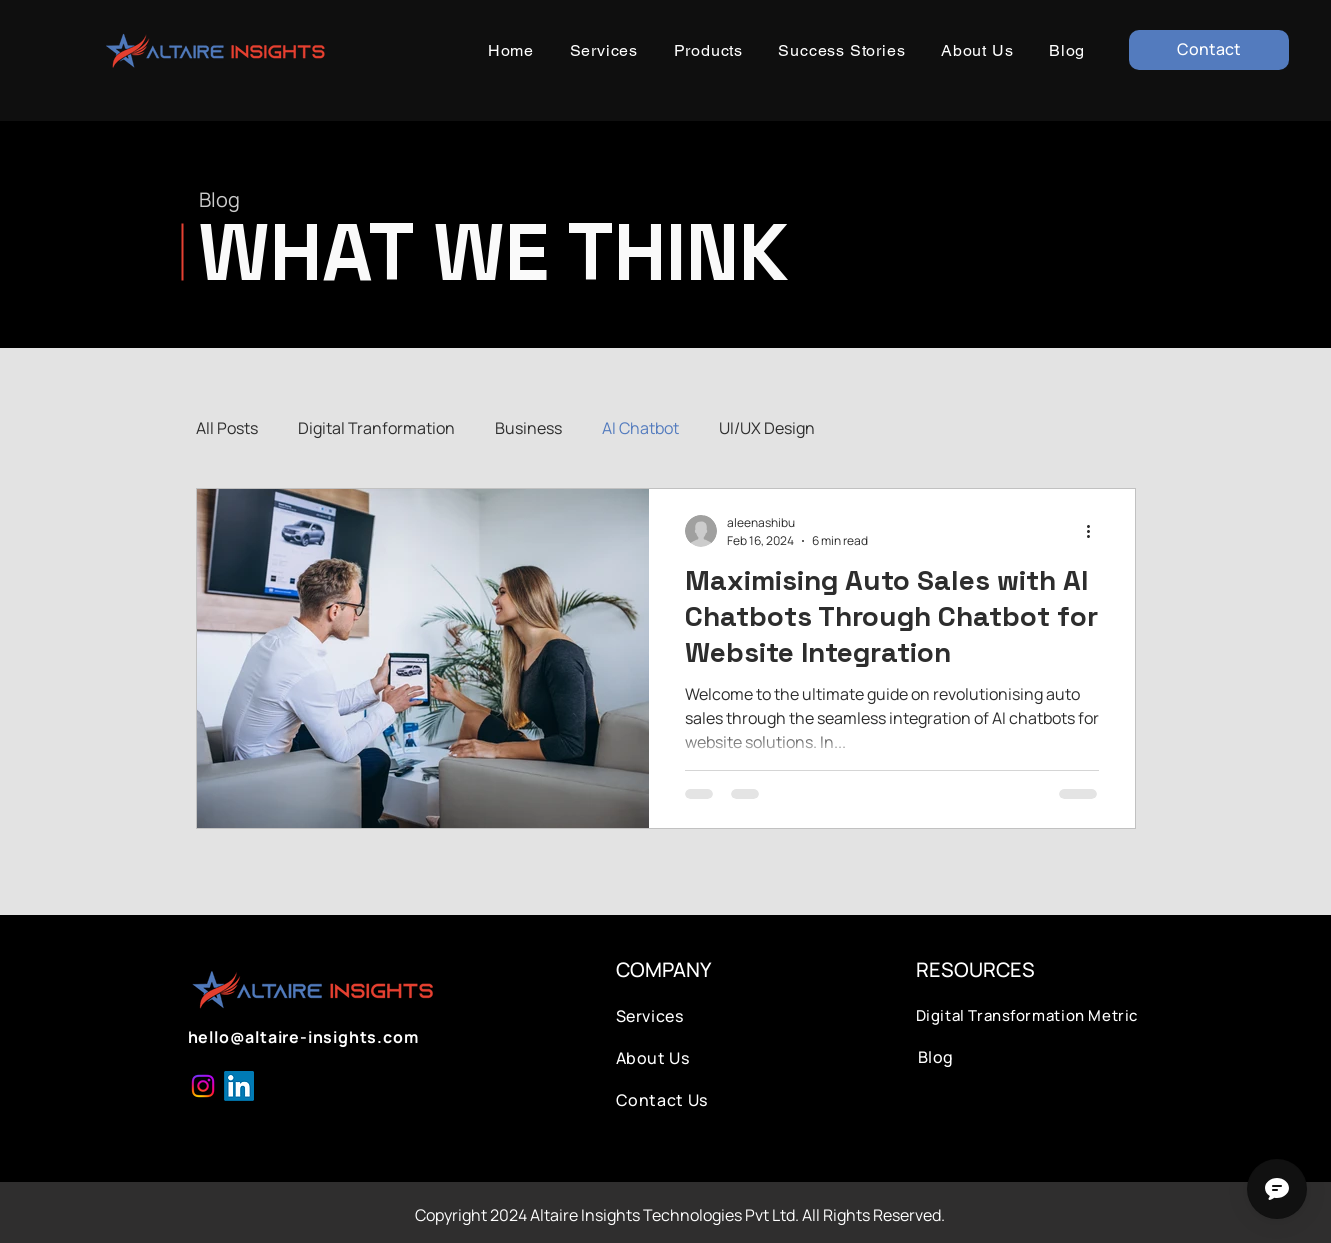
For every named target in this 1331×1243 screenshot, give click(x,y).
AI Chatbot (640, 428)
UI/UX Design (767, 428)
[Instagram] (203, 1086)
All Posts (227, 428)
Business (528, 428)
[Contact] (1209, 50)
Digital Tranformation (376, 428)
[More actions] (1096, 531)
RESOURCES (975, 969)
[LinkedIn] (239, 1086)
